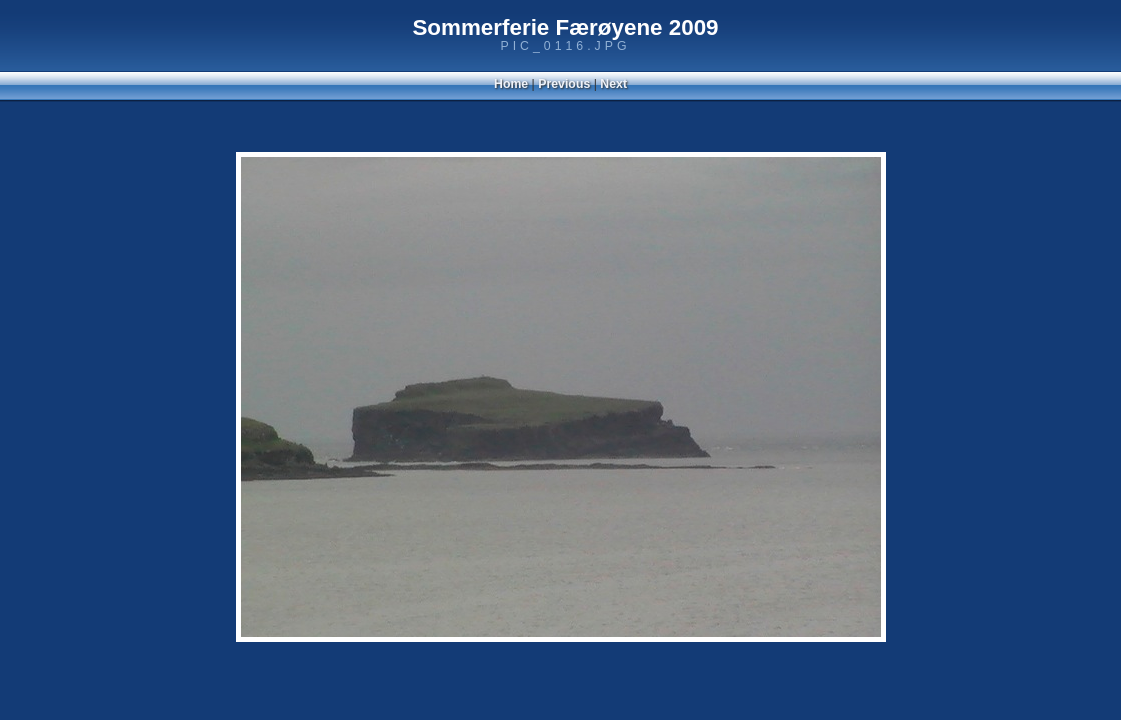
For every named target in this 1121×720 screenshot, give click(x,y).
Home (511, 84)
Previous (564, 84)
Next (613, 84)
